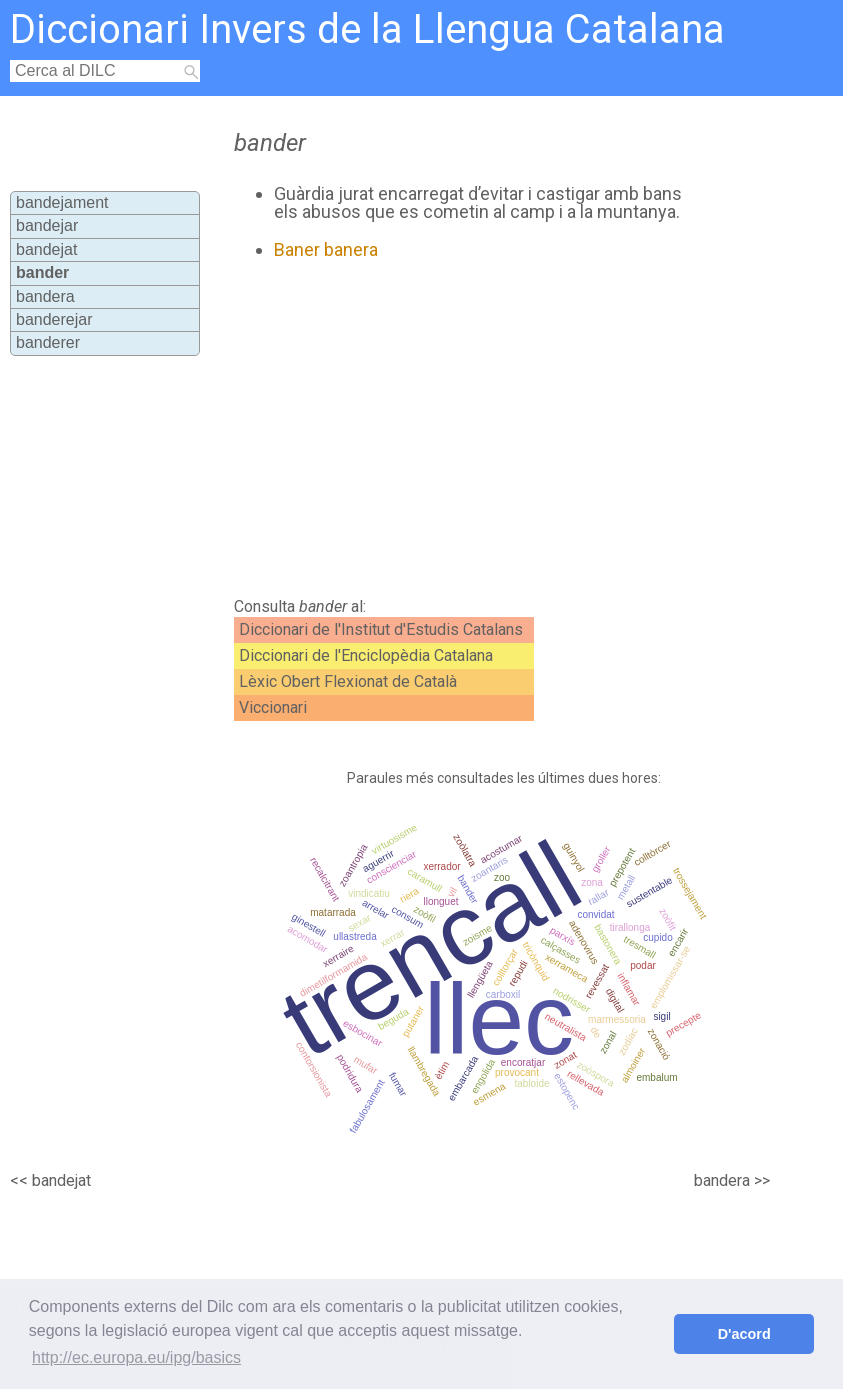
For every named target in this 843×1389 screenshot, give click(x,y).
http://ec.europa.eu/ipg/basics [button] (136, 1357)
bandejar (47, 225)
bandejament (62, 202)
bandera (45, 296)
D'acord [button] (744, 1334)
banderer (48, 342)
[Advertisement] (456, 429)
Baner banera (326, 249)
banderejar (54, 319)
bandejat (46, 249)
